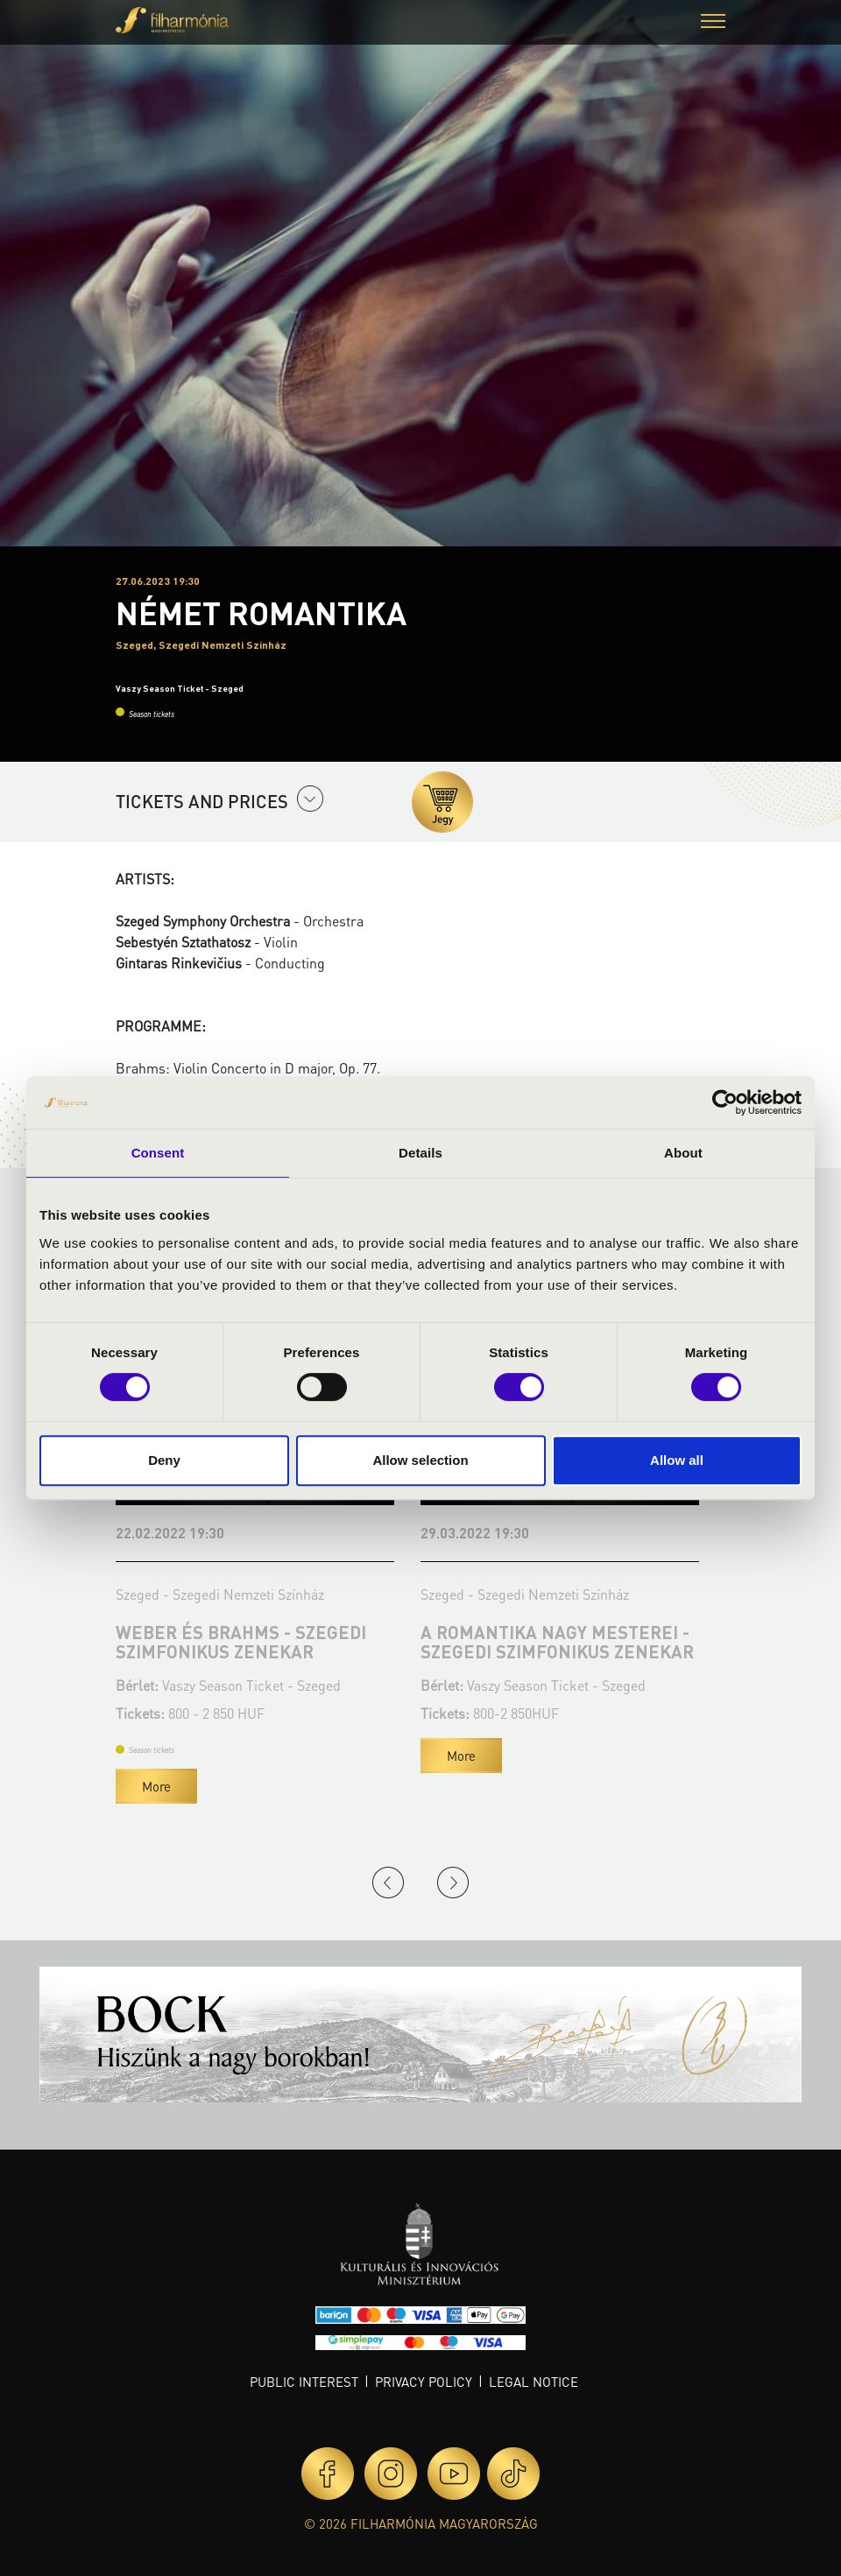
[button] (713, 23)
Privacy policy (423, 2381)
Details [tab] (420, 1152)
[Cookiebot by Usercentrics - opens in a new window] (725, 1102)
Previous (388, 1882)
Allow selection (420, 1460)
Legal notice (533, 2381)
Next (453, 1882)
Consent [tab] (158, 1152)
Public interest (304, 2381)
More (156, 1786)
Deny (164, 1460)
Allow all (676, 1460)
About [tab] (683, 1152)
